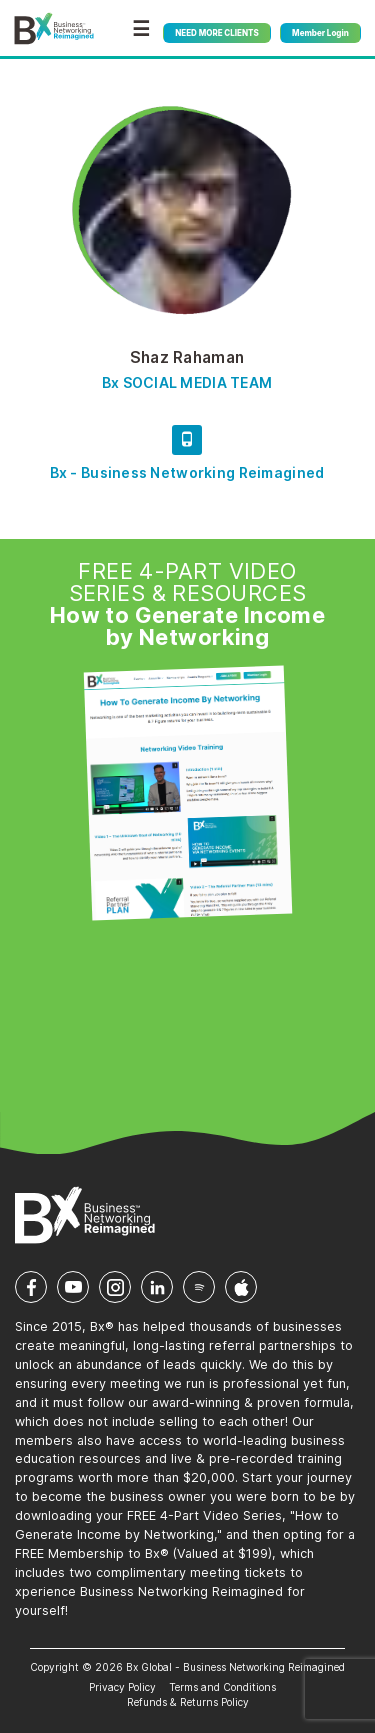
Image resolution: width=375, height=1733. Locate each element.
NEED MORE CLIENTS (216, 33)
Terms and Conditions (222, 1687)
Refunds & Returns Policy (188, 1702)
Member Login (320, 33)
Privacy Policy (122, 1687)
